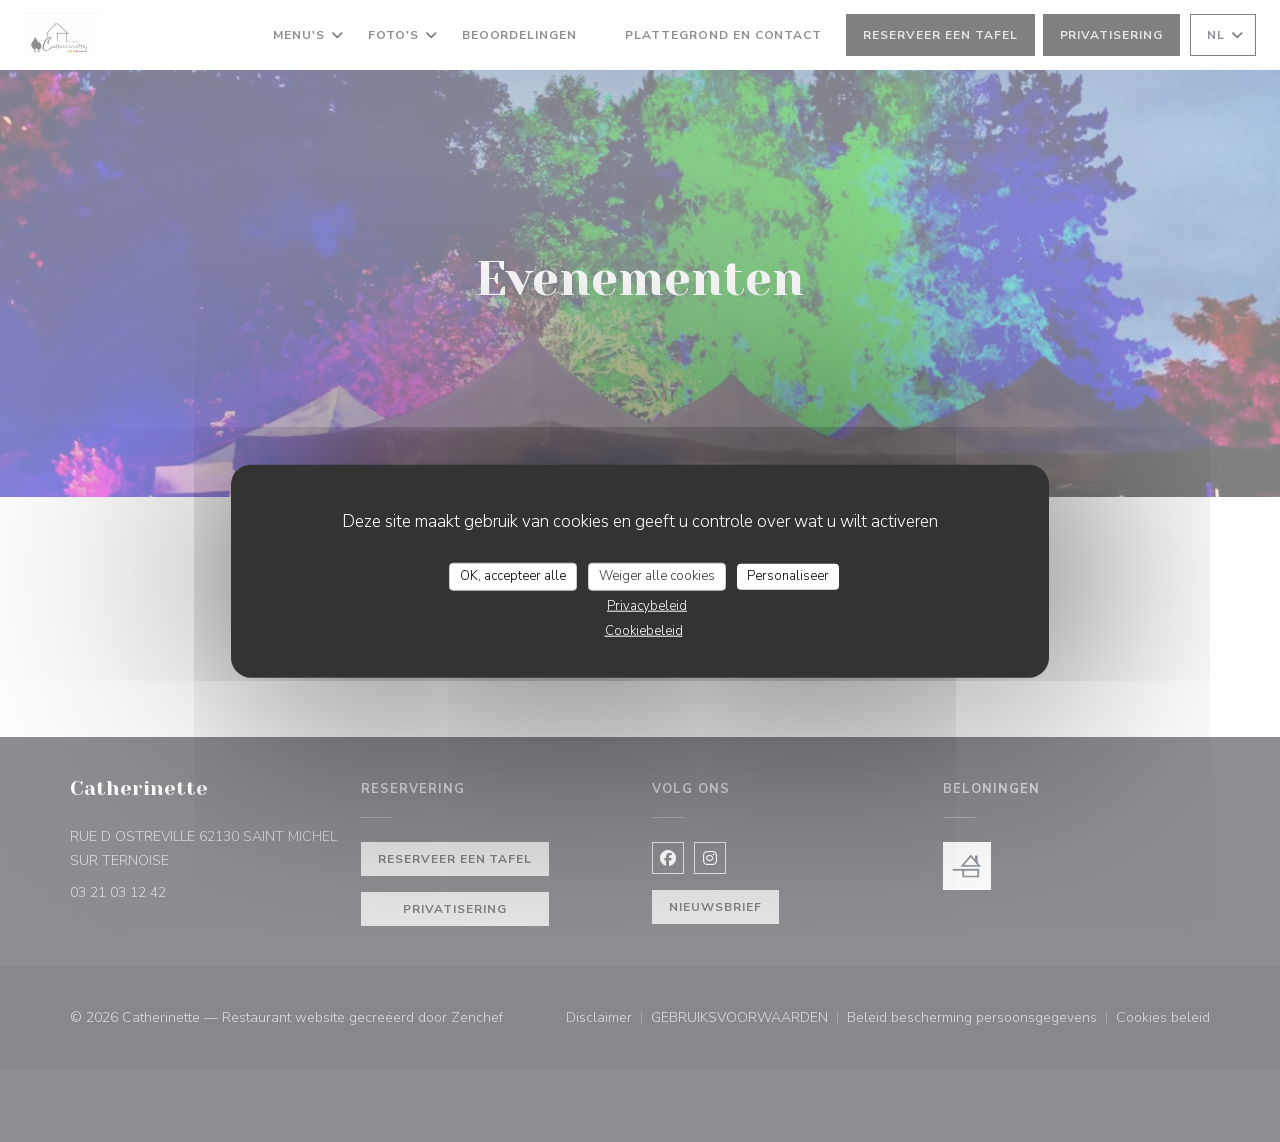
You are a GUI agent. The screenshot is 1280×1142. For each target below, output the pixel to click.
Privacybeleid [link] (647, 605)
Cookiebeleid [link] (644, 630)
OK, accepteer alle (513, 576)
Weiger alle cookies (657, 576)
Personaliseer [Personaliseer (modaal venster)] (788, 576)
